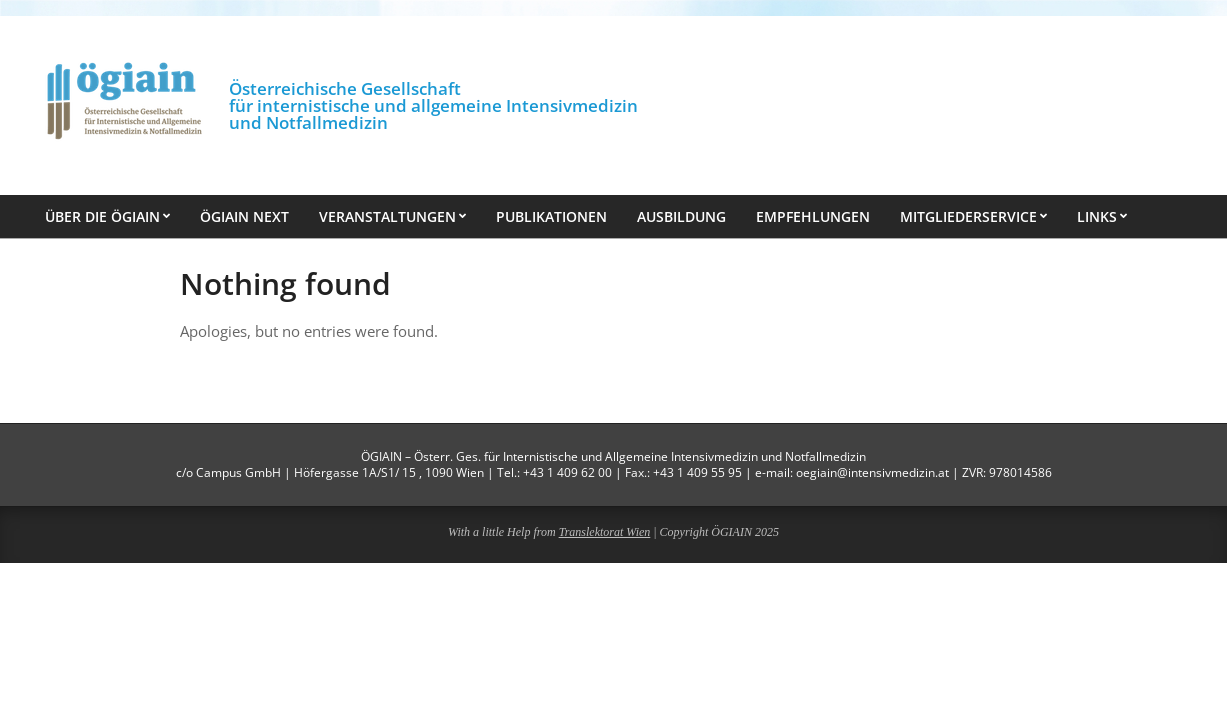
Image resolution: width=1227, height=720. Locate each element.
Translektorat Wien (605, 532)
